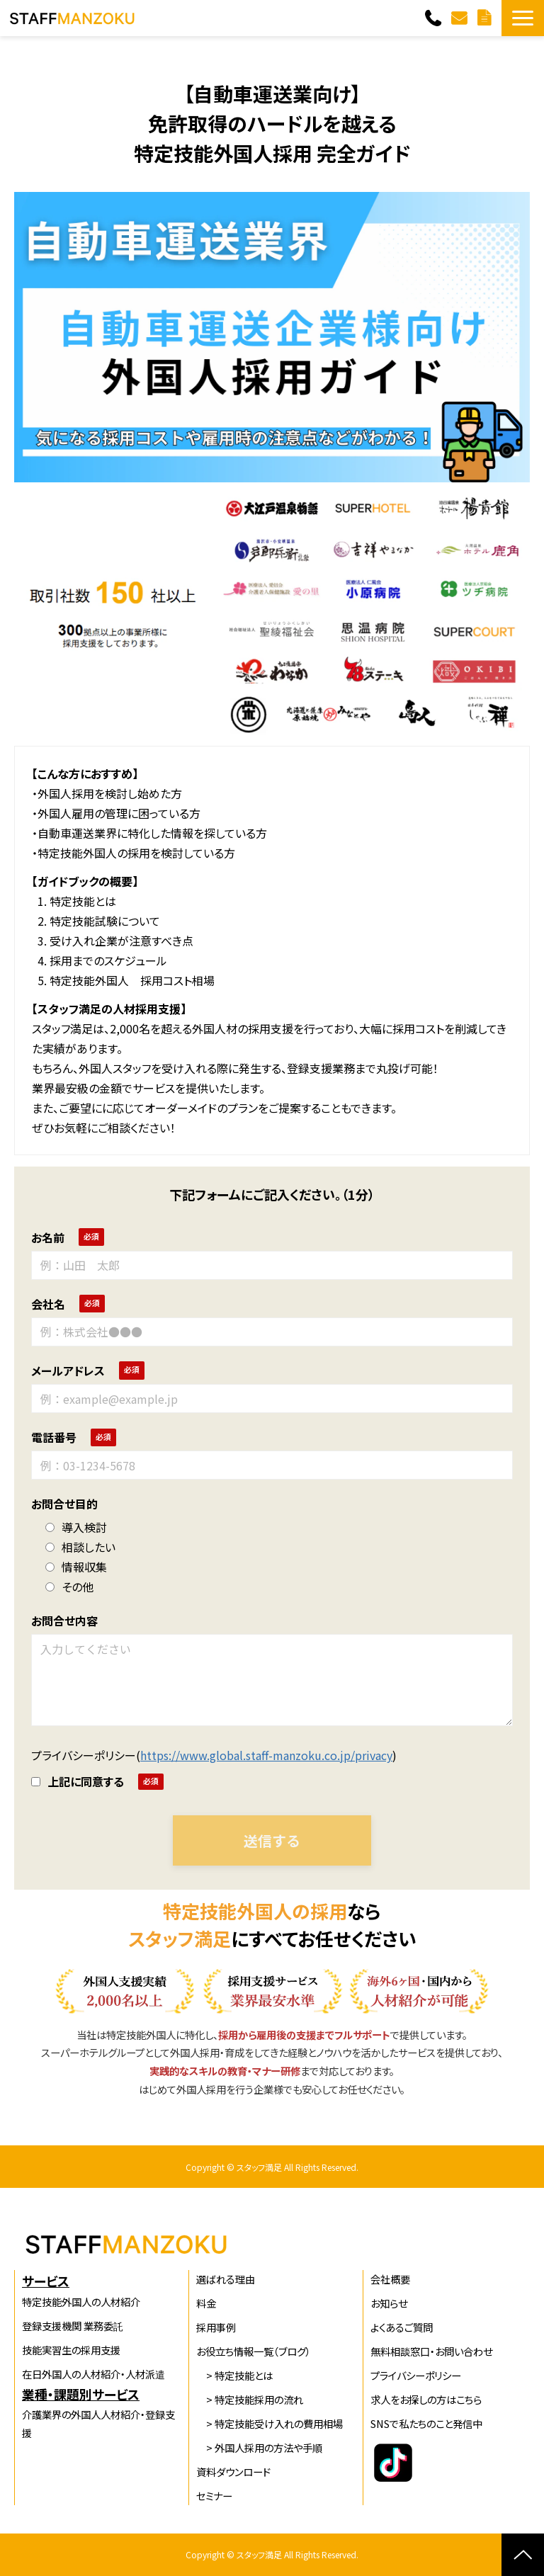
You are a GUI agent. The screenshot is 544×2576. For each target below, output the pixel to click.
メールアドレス (68, 1370)
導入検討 (76, 1527)
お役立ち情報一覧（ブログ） (253, 2351)
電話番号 (53, 1437)
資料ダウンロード (233, 2471)
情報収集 (76, 1566)
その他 (69, 1586)
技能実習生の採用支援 (71, 2349)
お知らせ (388, 2303)
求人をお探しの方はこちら (426, 2399)
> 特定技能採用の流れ (249, 2399)
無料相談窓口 (461, 18)
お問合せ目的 (64, 1503)
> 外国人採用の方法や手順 (259, 2447)
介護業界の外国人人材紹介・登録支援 (98, 2423)
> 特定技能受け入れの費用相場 (269, 2423)
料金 (206, 2303)
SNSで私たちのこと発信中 (426, 2423)
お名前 (47, 1237)
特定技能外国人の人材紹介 (81, 2301)
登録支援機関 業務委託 (72, 2325)
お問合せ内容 (64, 1620)
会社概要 (390, 2278)
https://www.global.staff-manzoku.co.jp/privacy (266, 1755)
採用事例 (216, 2327)
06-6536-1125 (434, 18)
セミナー (214, 2495)
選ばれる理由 (225, 2278)
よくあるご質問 (401, 2327)
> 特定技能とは (234, 2375)
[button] (523, 18)
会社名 (48, 1303)
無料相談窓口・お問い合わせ (431, 2351)
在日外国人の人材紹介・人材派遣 (93, 2373)
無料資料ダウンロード (486, 18)
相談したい (80, 1546)
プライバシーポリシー (415, 2375)
